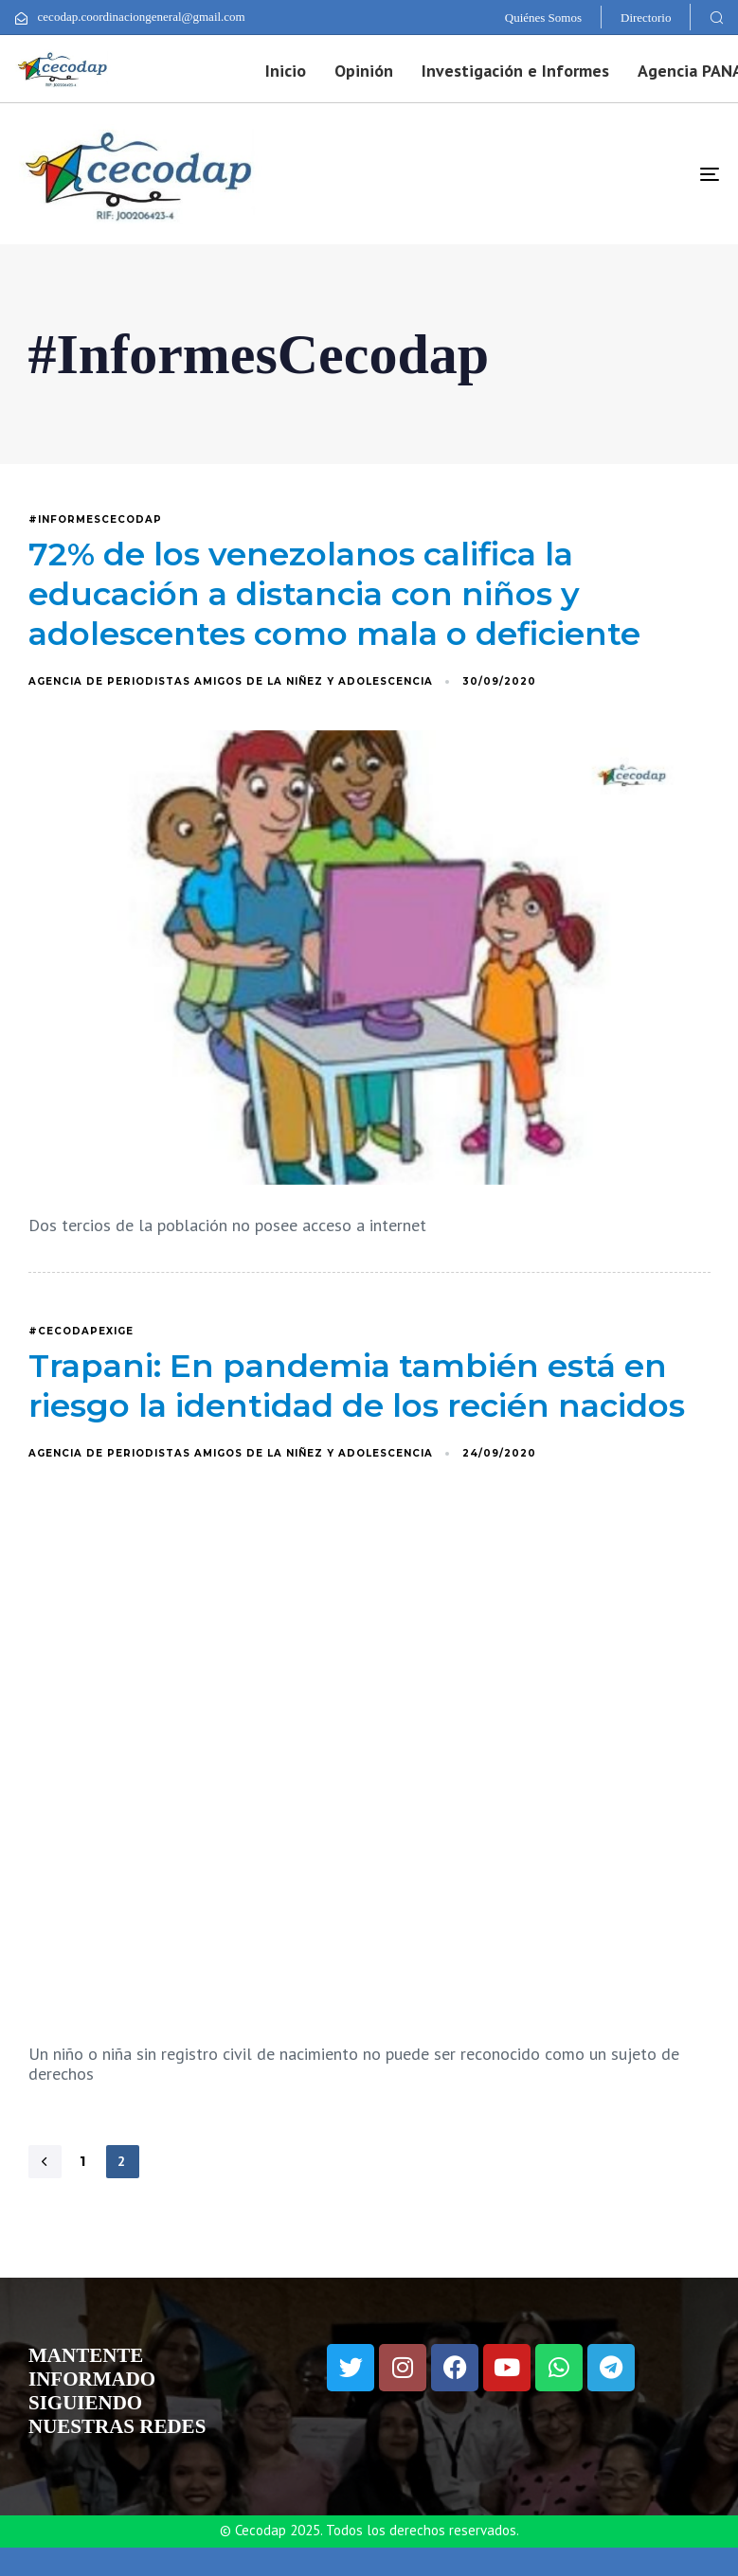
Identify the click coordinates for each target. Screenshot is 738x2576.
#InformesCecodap (95, 520)
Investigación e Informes (515, 70)
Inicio (285, 70)
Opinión (363, 70)
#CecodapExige (81, 1331)
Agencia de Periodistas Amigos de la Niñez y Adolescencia (230, 681)
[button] (716, 17)
